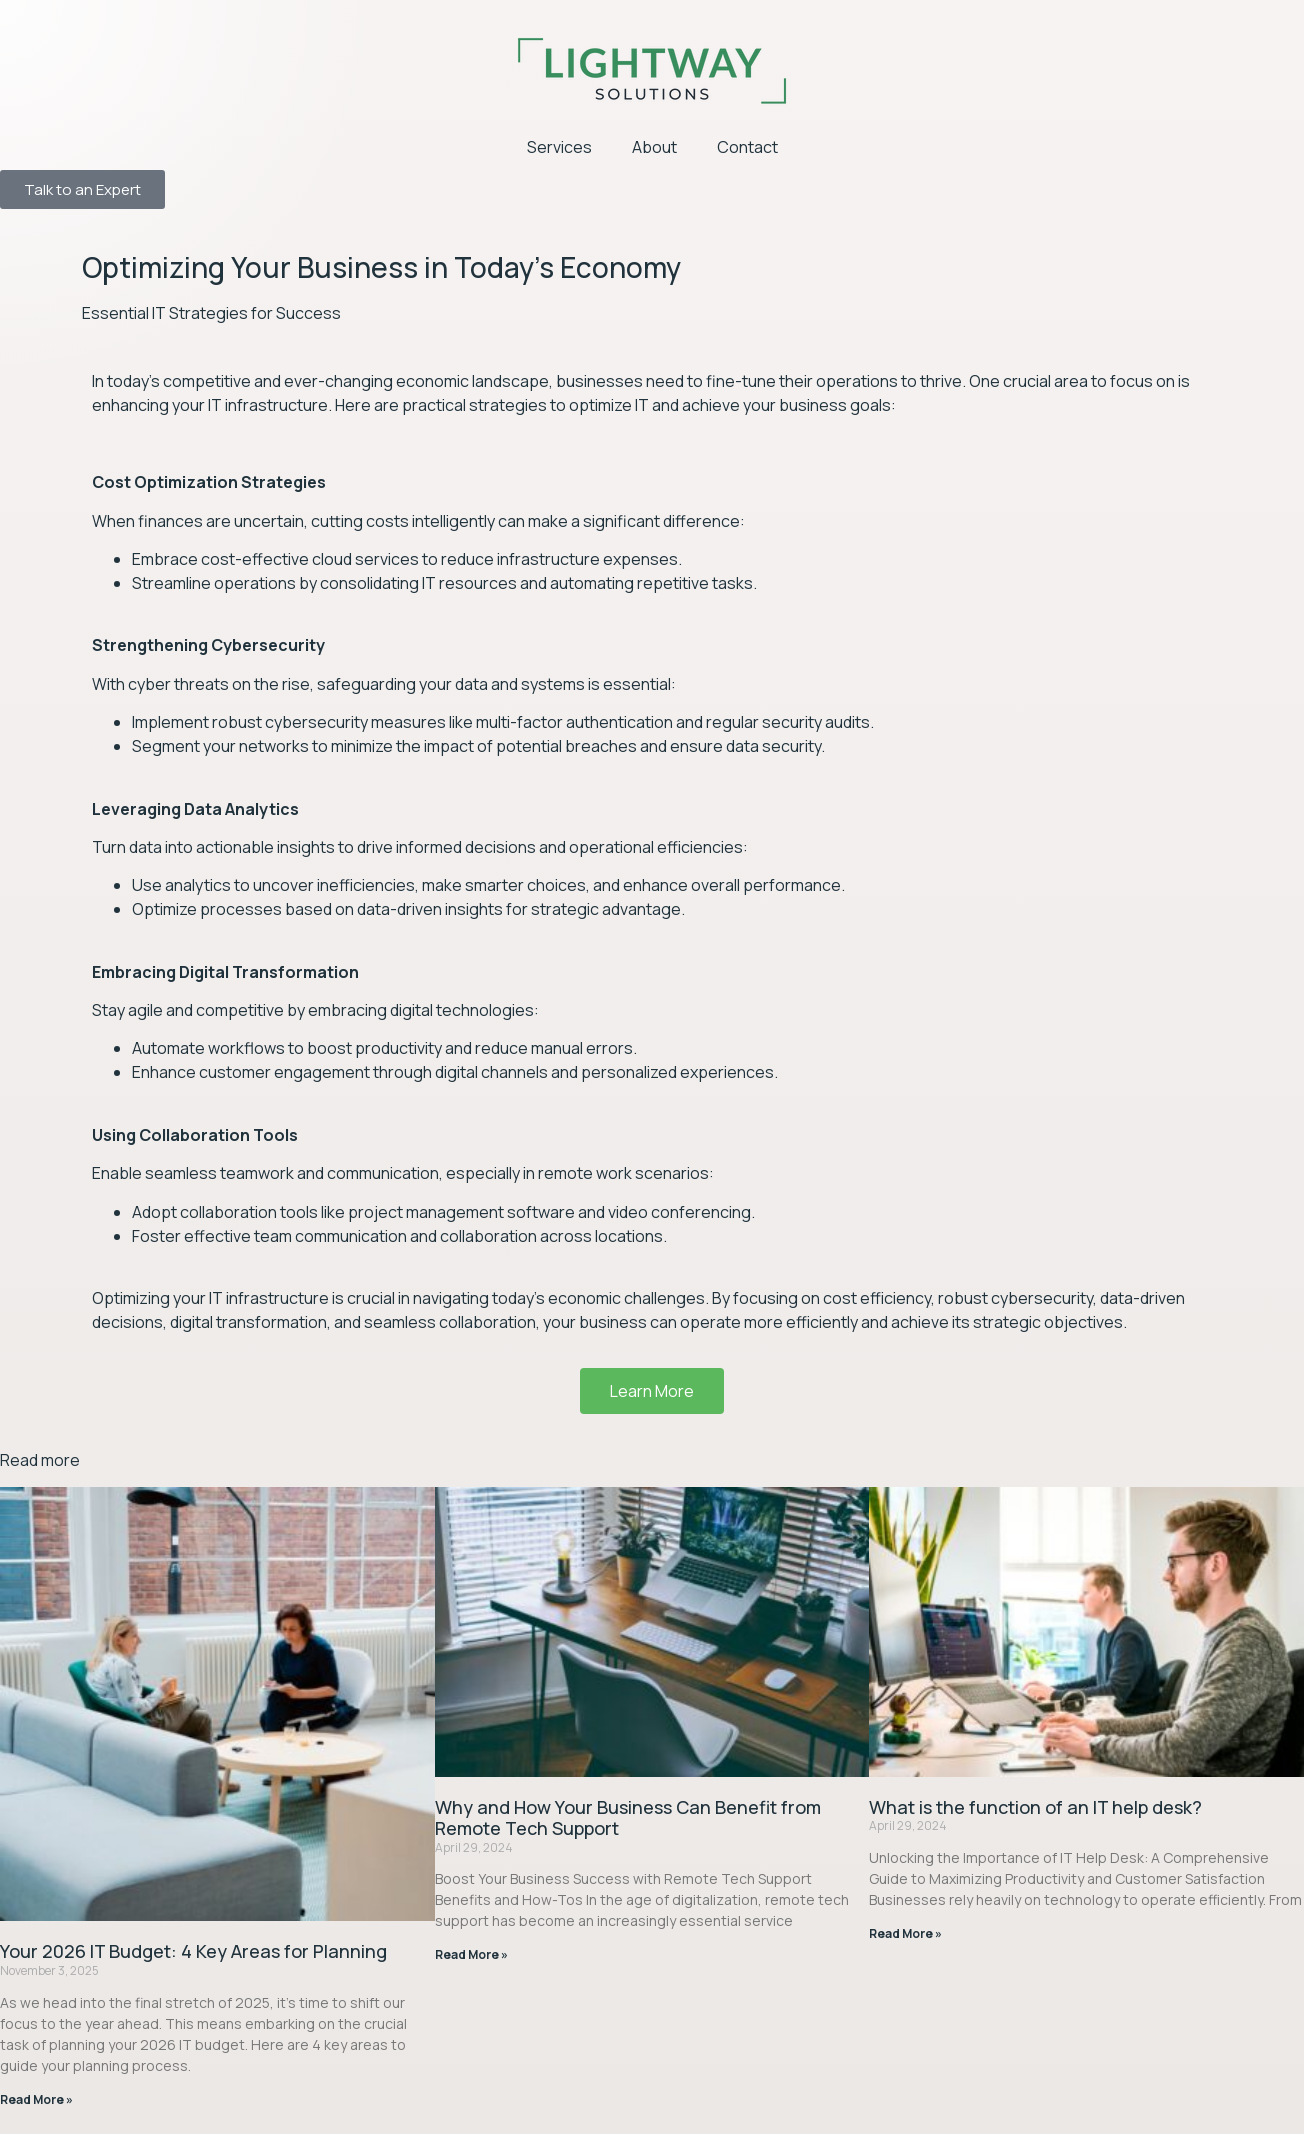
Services (559, 147)
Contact (747, 147)
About (654, 147)
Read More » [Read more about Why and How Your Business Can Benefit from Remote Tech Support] (471, 1954)
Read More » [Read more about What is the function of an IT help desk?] (905, 1933)
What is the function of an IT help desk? (1035, 1807)
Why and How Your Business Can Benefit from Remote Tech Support (628, 1818)
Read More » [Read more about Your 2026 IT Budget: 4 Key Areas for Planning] (36, 2099)
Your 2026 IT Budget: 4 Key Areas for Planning (193, 1951)
